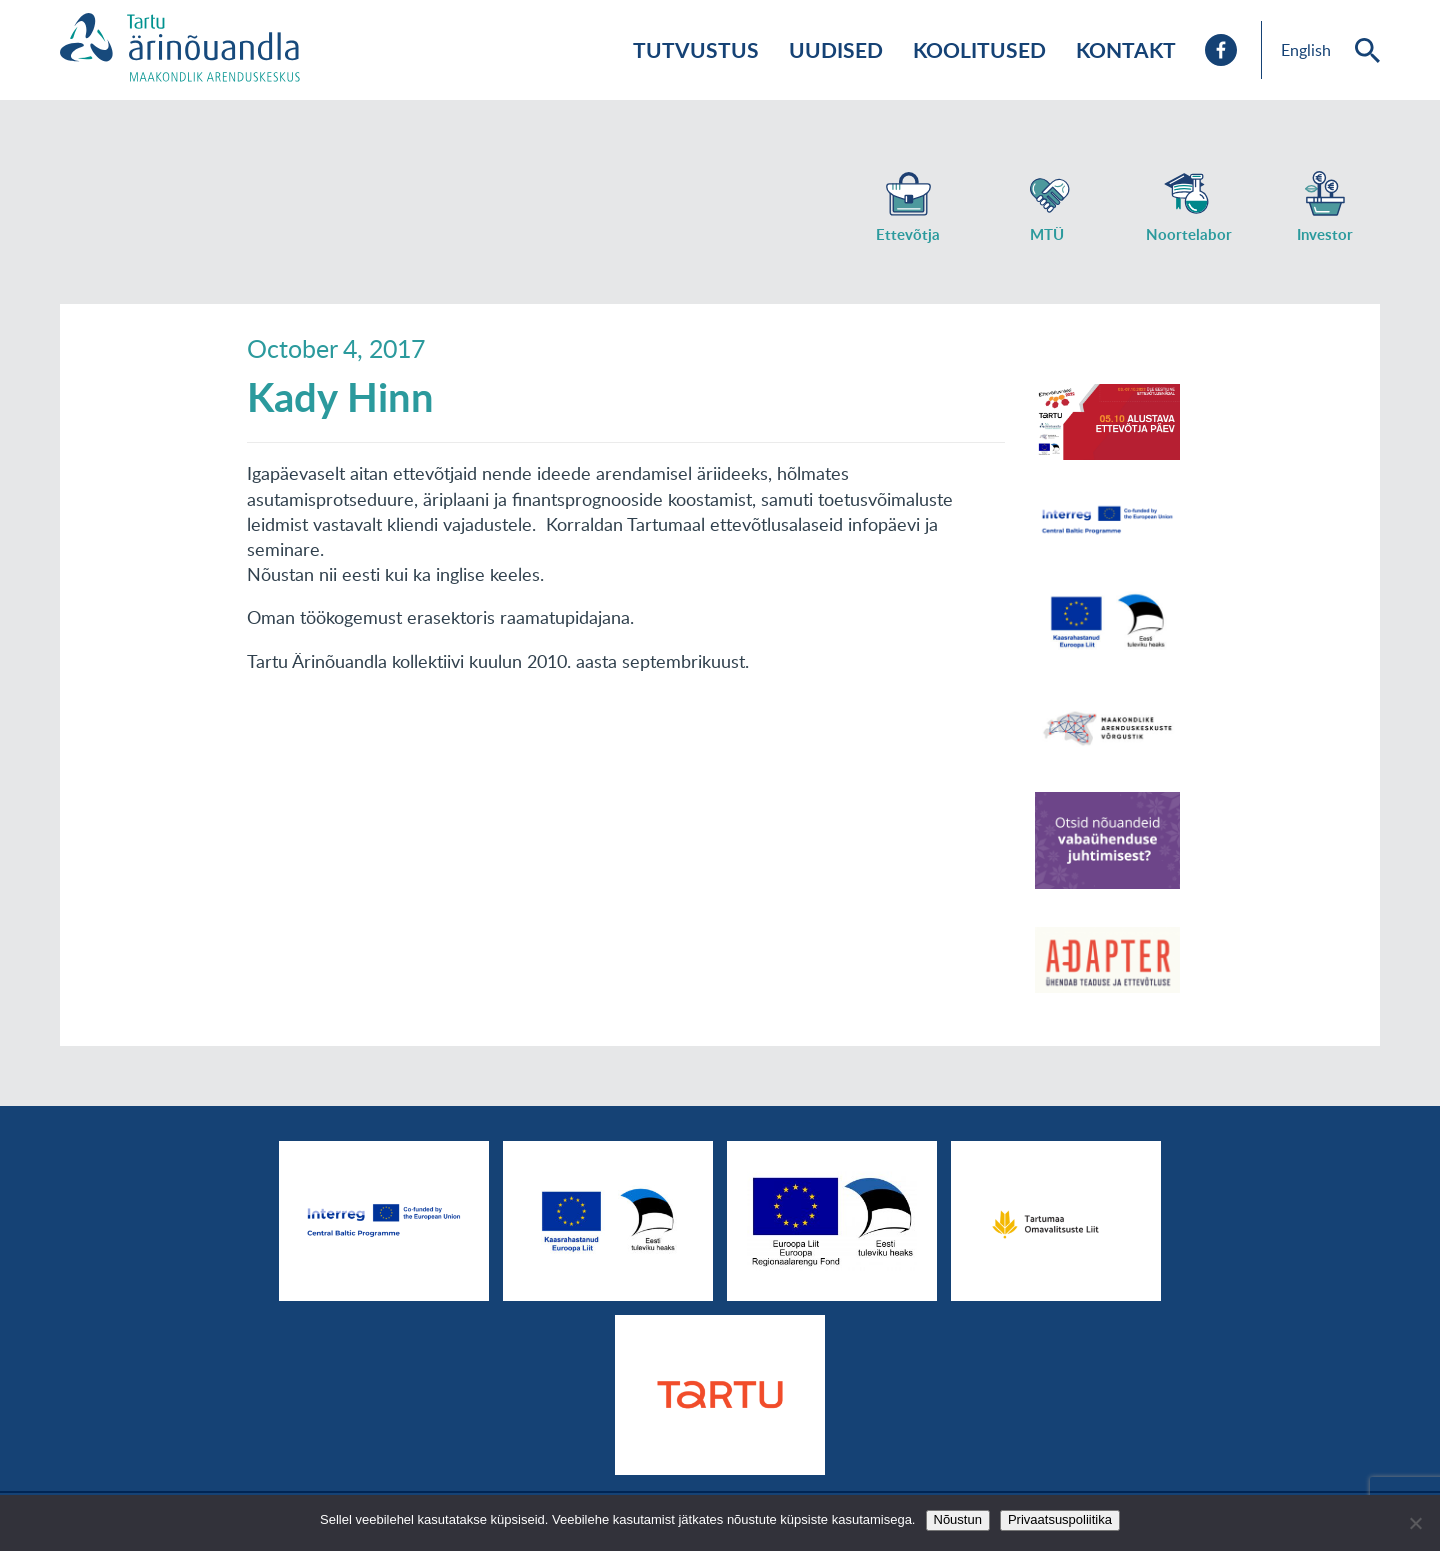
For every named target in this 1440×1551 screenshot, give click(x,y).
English (1306, 50)
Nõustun (958, 1519)
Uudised (836, 49)
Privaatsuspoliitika (1060, 1519)
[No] (1415, 1523)
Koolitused (979, 49)
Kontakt (1126, 49)
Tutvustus (696, 49)
